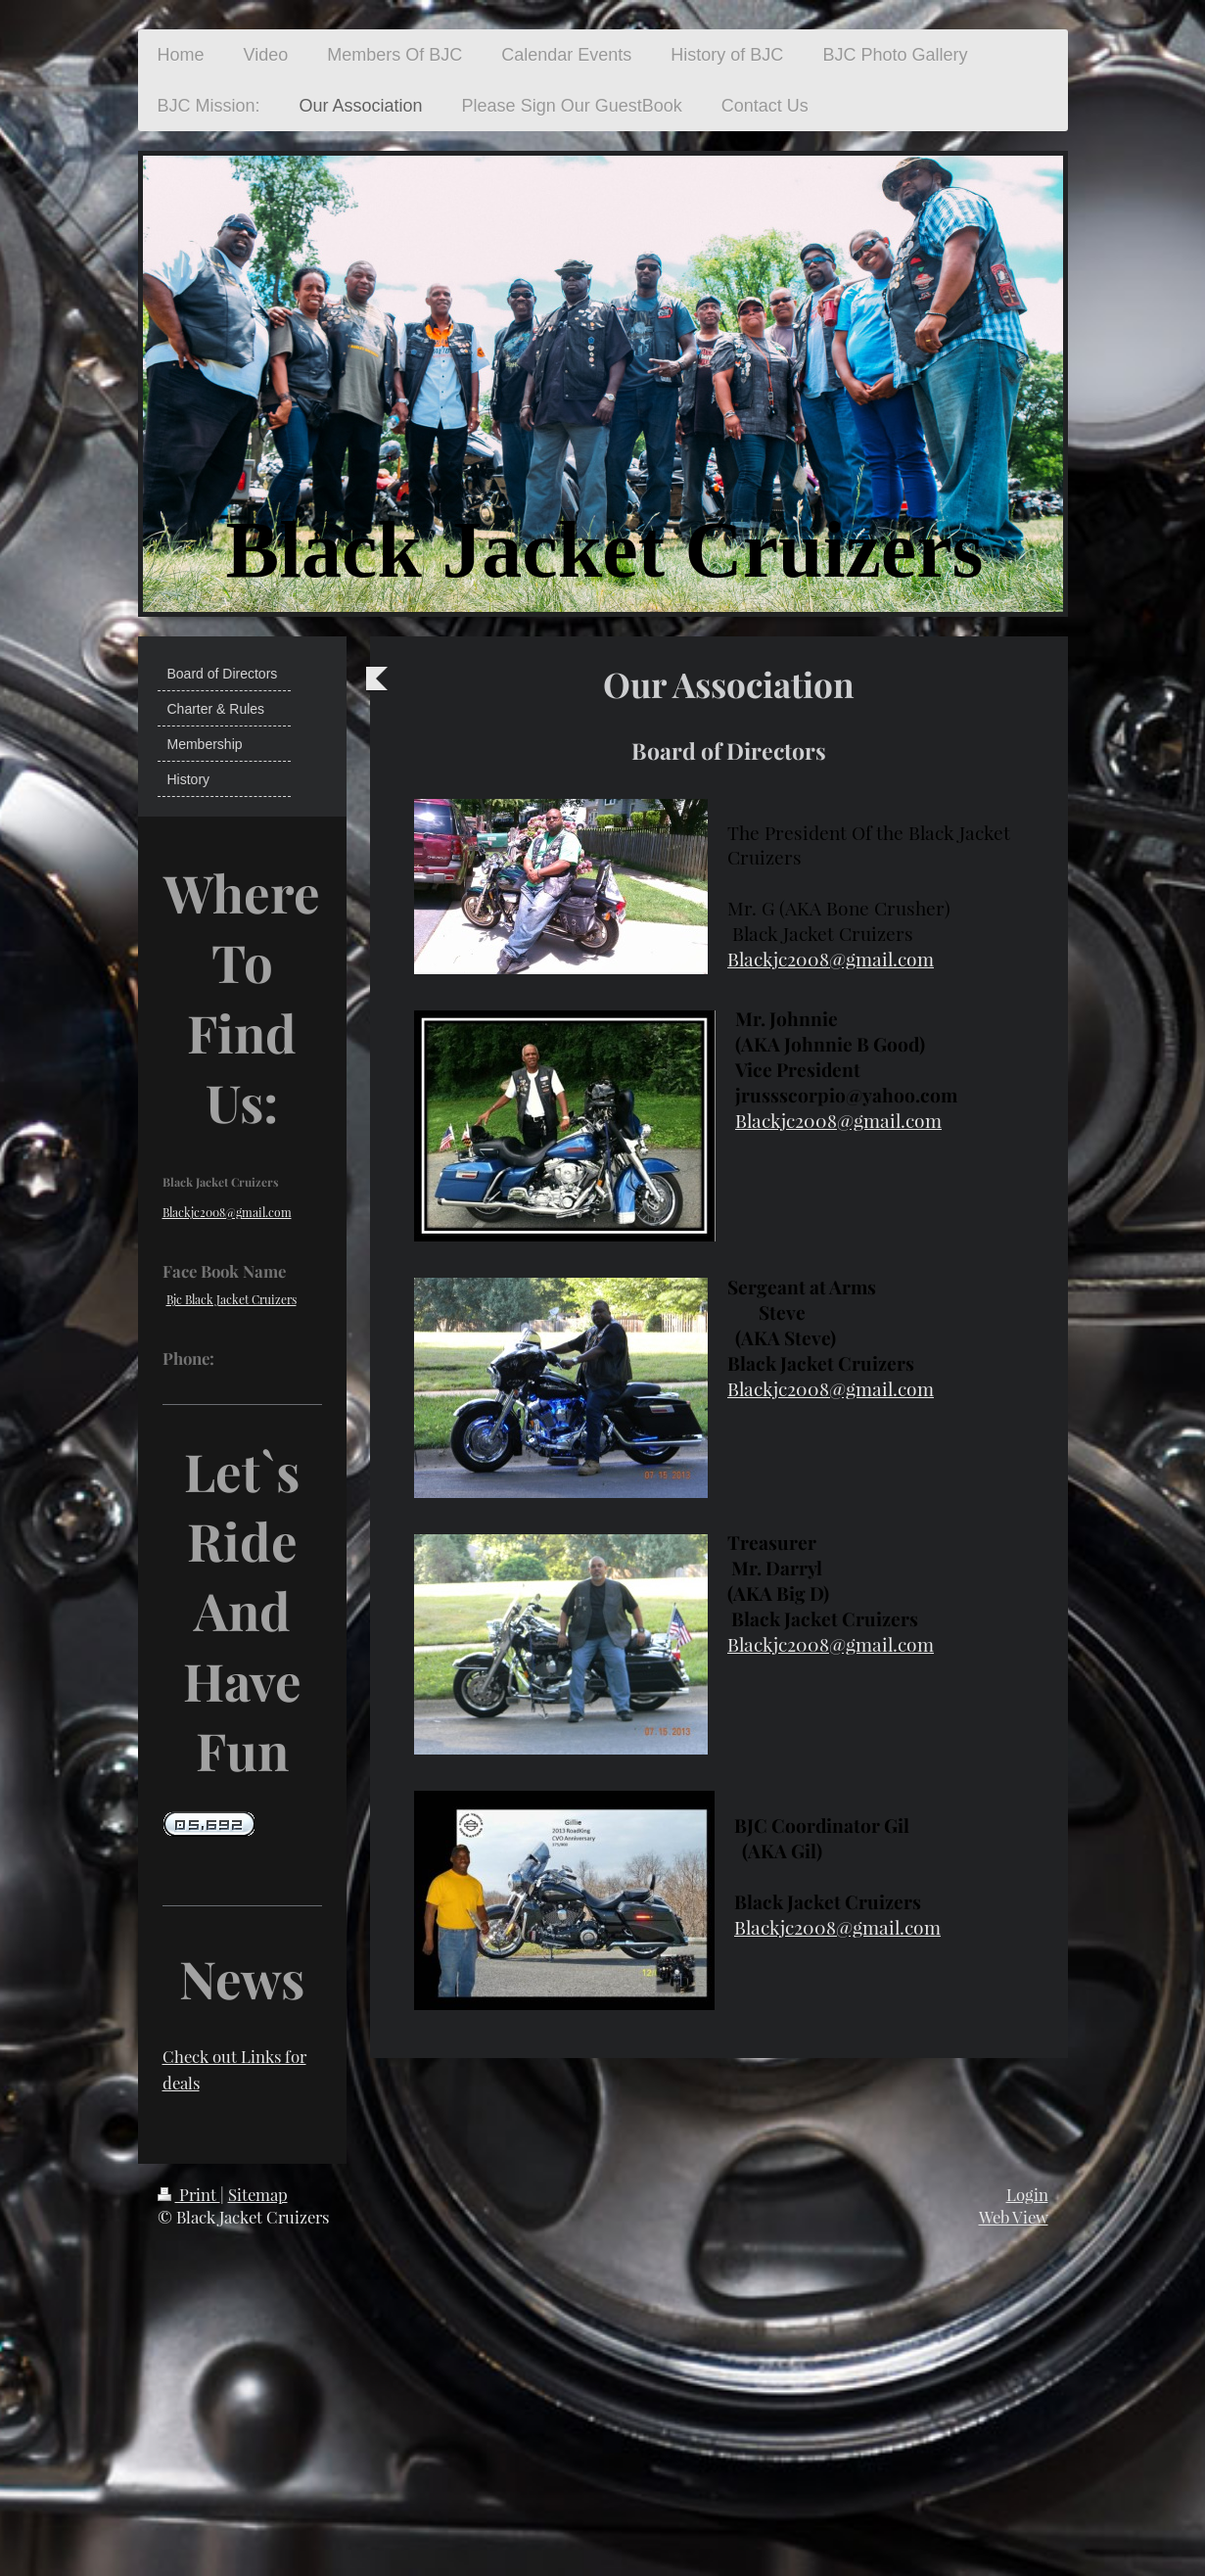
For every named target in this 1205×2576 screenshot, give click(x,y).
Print (189, 2194)
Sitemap (258, 2194)
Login (1027, 2194)
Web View (1013, 2216)
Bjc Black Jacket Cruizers (231, 1299)
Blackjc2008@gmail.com (830, 958)
